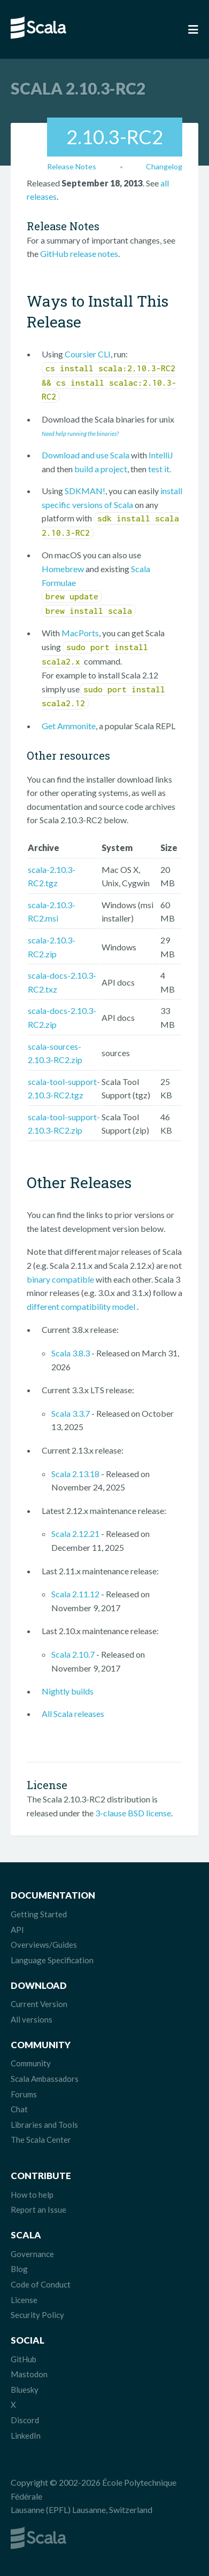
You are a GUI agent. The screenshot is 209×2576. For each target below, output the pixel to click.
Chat (19, 2109)
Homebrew (63, 569)
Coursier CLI (88, 354)
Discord (25, 2420)
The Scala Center (41, 2139)
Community (31, 2063)
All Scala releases (73, 1713)
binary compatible (60, 1279)
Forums (24, 2094)
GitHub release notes (79, 253)
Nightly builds (68, 1691)
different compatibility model (82, 1306)
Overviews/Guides (44, 1944)
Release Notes (71, 166)
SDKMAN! (85, 491)
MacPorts (80, 633)
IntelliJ (161, 455)
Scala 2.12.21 (75, 1533)
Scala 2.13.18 (75, 1474)
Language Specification (52, 1960)
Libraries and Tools (44, 2124)
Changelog (164, 166)
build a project (100, 469)
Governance (32, 2254)
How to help (32, 2194)
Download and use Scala (85, 455)
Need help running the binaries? (80, 433)
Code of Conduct (41, 2284)
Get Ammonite (69, 726)
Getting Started (39, 1914)
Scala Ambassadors (45, 2078)
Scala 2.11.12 (75, 1594)
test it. (159, 469)
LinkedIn (26, 2435)
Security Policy (37, 2315)
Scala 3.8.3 (70, 1353)
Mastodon (29, 2374)
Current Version (39, 2004)
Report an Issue (38, 2209)
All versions (31, 2019)
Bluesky (24, 2389)
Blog (19, 2269)
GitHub (23, 2359)
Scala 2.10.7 (73, 1654)
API (17, 1929)
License (24, 2300)
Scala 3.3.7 (70, 1413)
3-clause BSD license (133, 1813)
